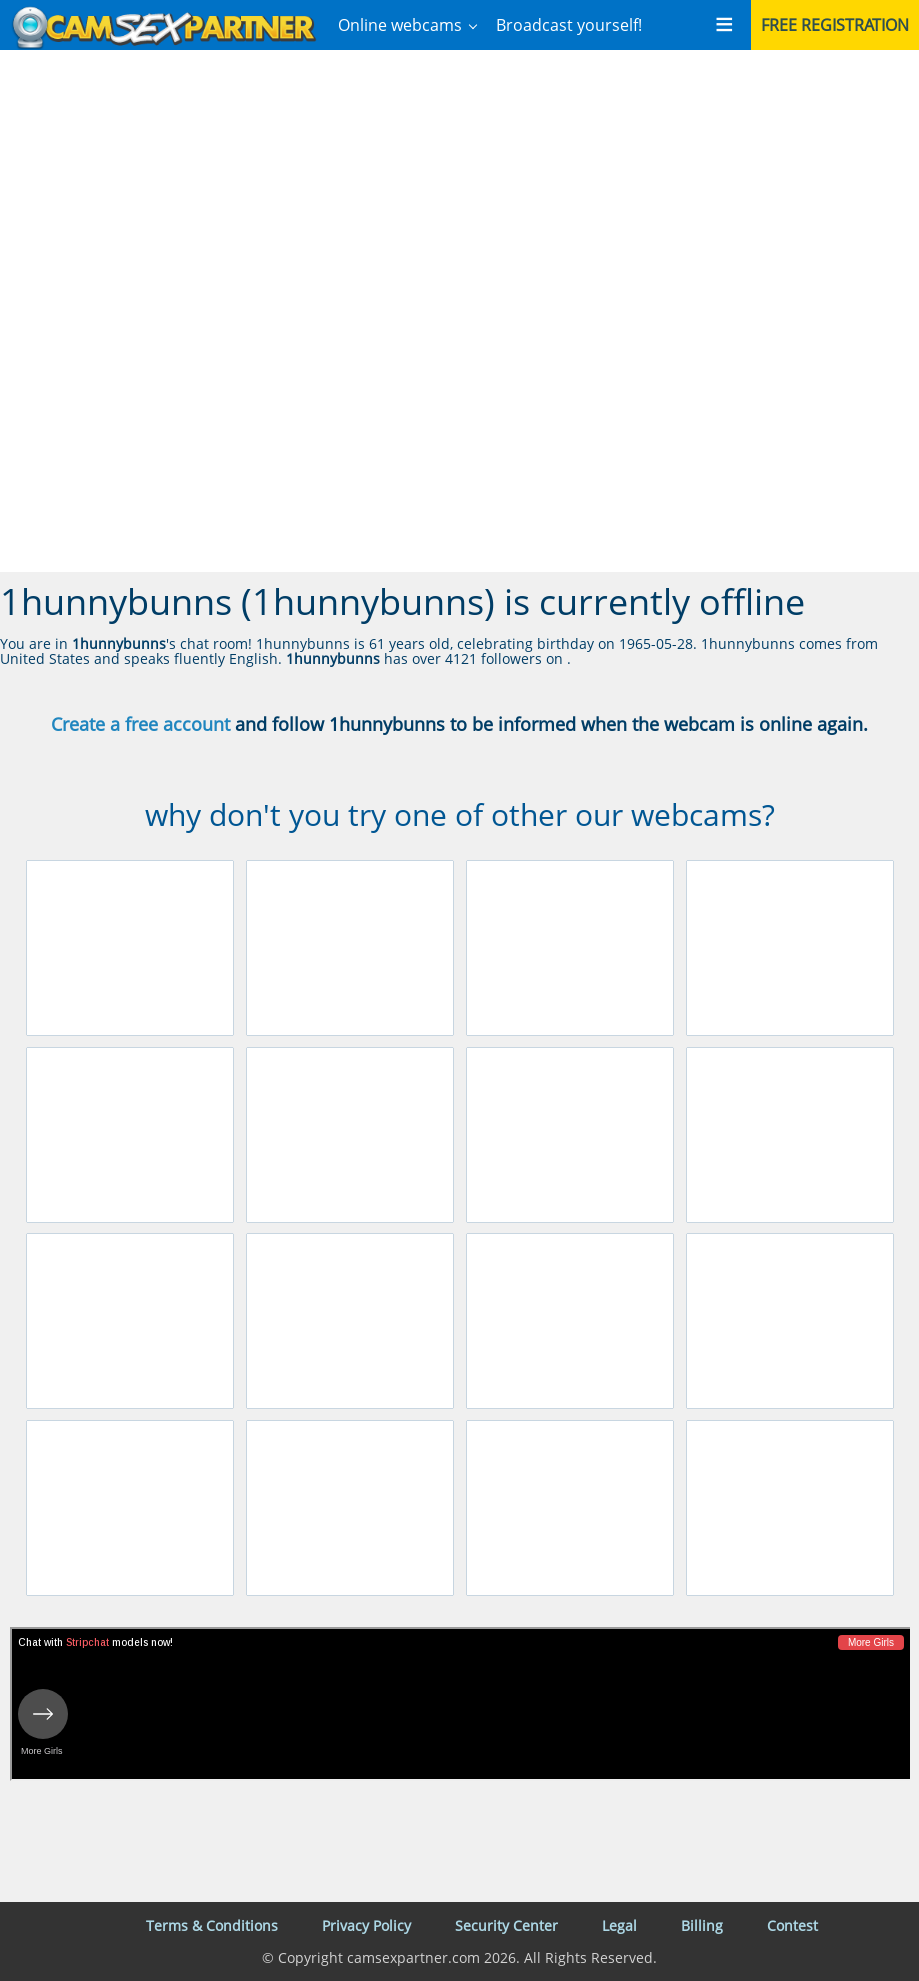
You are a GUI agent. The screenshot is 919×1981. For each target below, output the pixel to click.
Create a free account (140, 724)
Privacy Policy (366, 1925)
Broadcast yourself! (569, 25)
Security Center (506, 1925)
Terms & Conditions (212, 1925)
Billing (702, 1925)
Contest (792, 1925)
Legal (619, 1925)
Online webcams (400, 25)
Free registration (835, 25)
